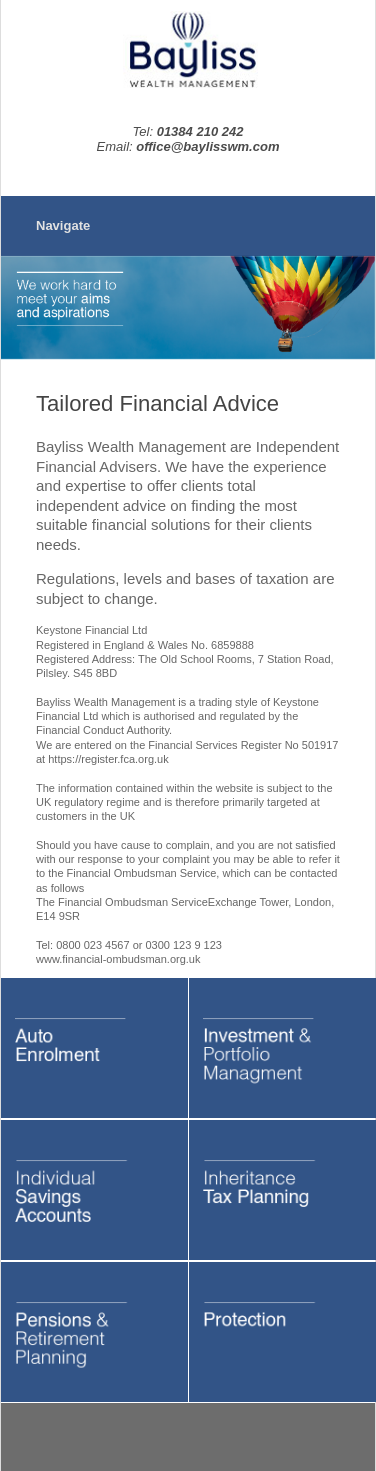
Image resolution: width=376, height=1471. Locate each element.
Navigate (63, 225)
